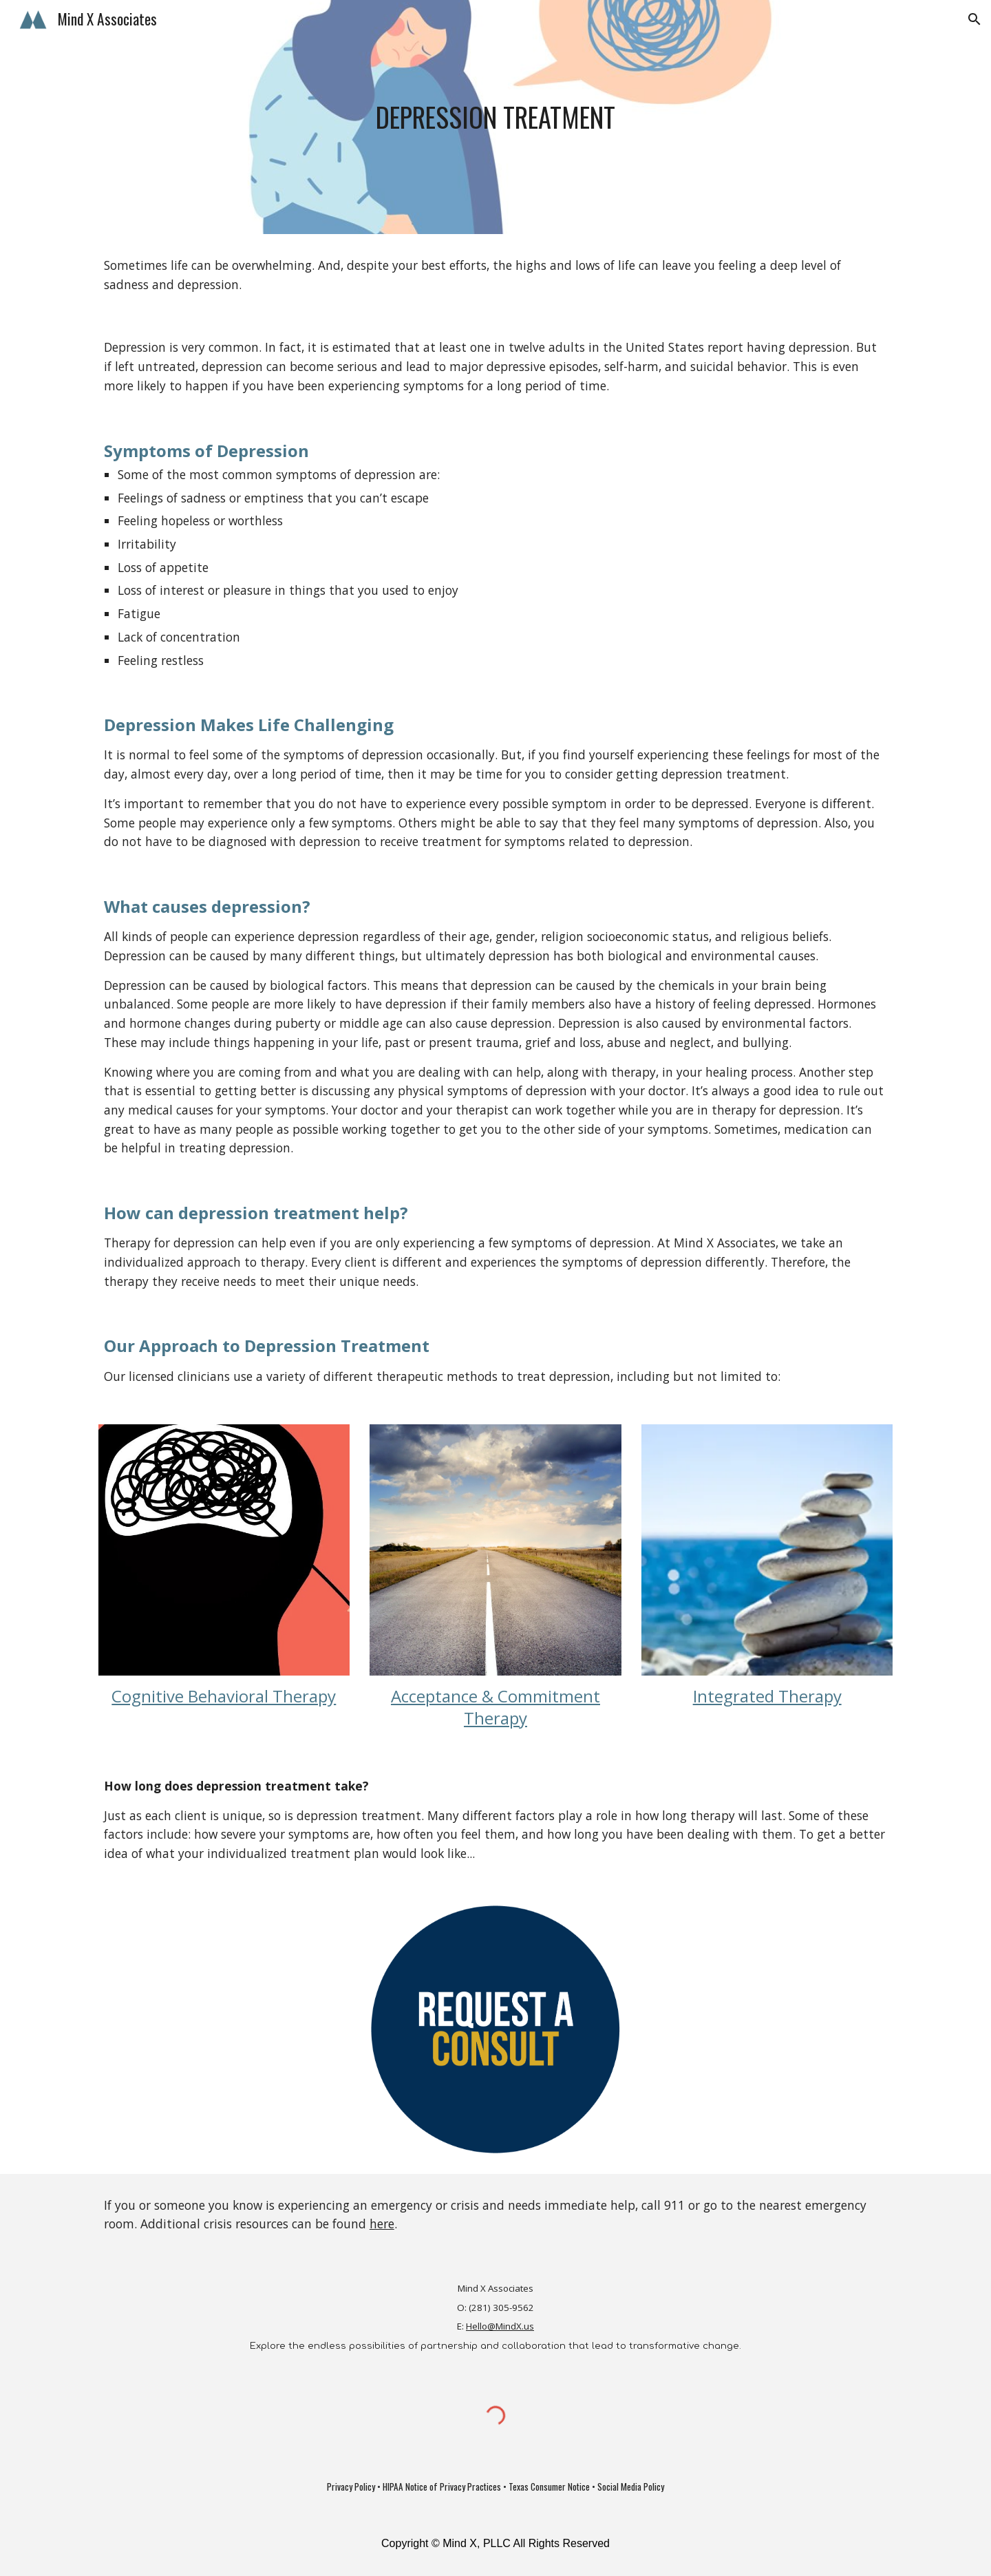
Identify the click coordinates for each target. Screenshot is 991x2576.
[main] (495, 117)
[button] (974, 19)
